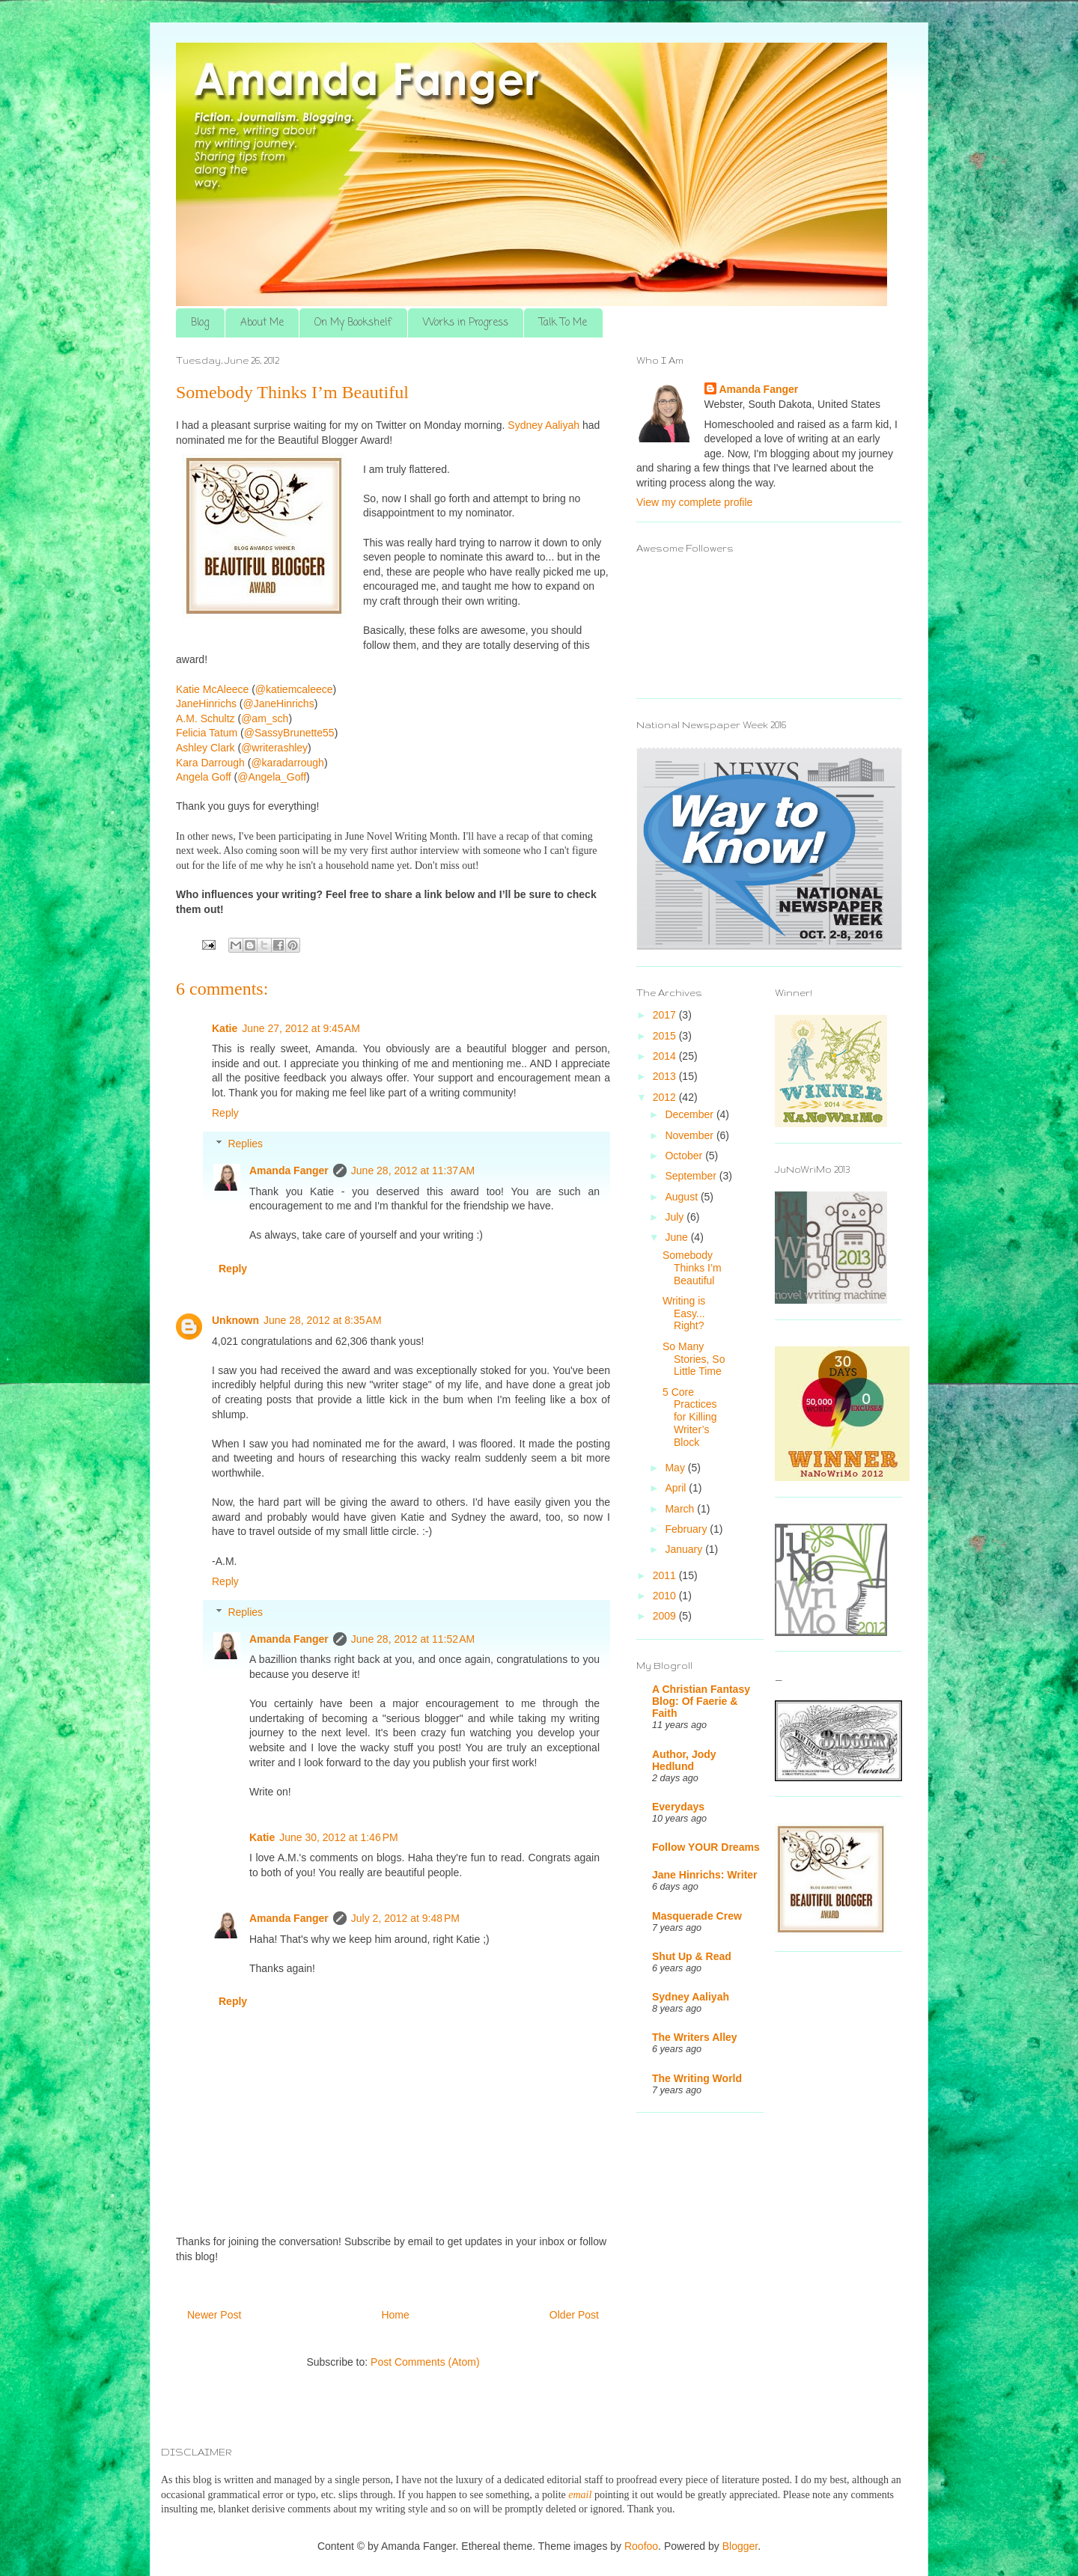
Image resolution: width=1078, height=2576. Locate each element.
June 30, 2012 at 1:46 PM (338, 1837)
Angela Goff (203, 777)
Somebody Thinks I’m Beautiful (692, 1268)
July (675, 1217)
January (685, 1549)
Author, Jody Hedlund (684, 1760)
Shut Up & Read (691, 1956)
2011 (666, 1575)
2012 (666, 1097)
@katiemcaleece (294, 689)
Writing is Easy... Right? (684, 1313)
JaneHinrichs (206, 703)
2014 (666, 1056)
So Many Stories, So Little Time (694, 1359)
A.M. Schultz (205, 718)
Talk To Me (563, 323)
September (692, 1176)
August (682, 1197)
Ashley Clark (205, 748)
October (685, 1156)
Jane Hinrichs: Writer (705, 1875)
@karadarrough (287, 763)
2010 (666, 1596)
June (677, 1237)
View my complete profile (694, 502)
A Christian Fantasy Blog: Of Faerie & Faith (701, 1701)
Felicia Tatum (206, 733)
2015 (666, 1036)
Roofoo (641, 2546)
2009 (666, 1616)
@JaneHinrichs (278, 703)
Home (395, 2315)
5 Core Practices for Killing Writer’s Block (690, 1417)
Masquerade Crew (697, 1916)
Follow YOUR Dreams (706, 1847)
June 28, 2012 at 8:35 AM (323, 1320)
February (687, 1529)
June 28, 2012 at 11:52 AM (413, 1639)
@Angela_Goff (271, 777)
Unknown (235, 1320)
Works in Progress (465, 323)
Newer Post (214, 2315)
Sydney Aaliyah (690, 1997)
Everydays (678, 1807)
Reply (225, 1113)
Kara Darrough (210, 763)
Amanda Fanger (289, 1170)
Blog (200, 323)
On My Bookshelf (353, 323)
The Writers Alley (694, 2037)
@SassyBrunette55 (289, 733)
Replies (245, 1144)
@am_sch (264, 718)
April (677, 1488)
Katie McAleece (212, 689)
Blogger (740, 2546)
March (681, 1509)
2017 (666, 1015)
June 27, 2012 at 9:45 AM (301, 1028)
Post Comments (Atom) (425, 2362)
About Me (262, 323)
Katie (224, 1028)
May (676, 1468)
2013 (666, 1076)
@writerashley (274, 748)
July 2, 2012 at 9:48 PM (405, 1918)
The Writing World (697, 2078)
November (690, 1135)
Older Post (574, 2315)
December (690, 1114)
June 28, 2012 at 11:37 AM (413, 1170)
